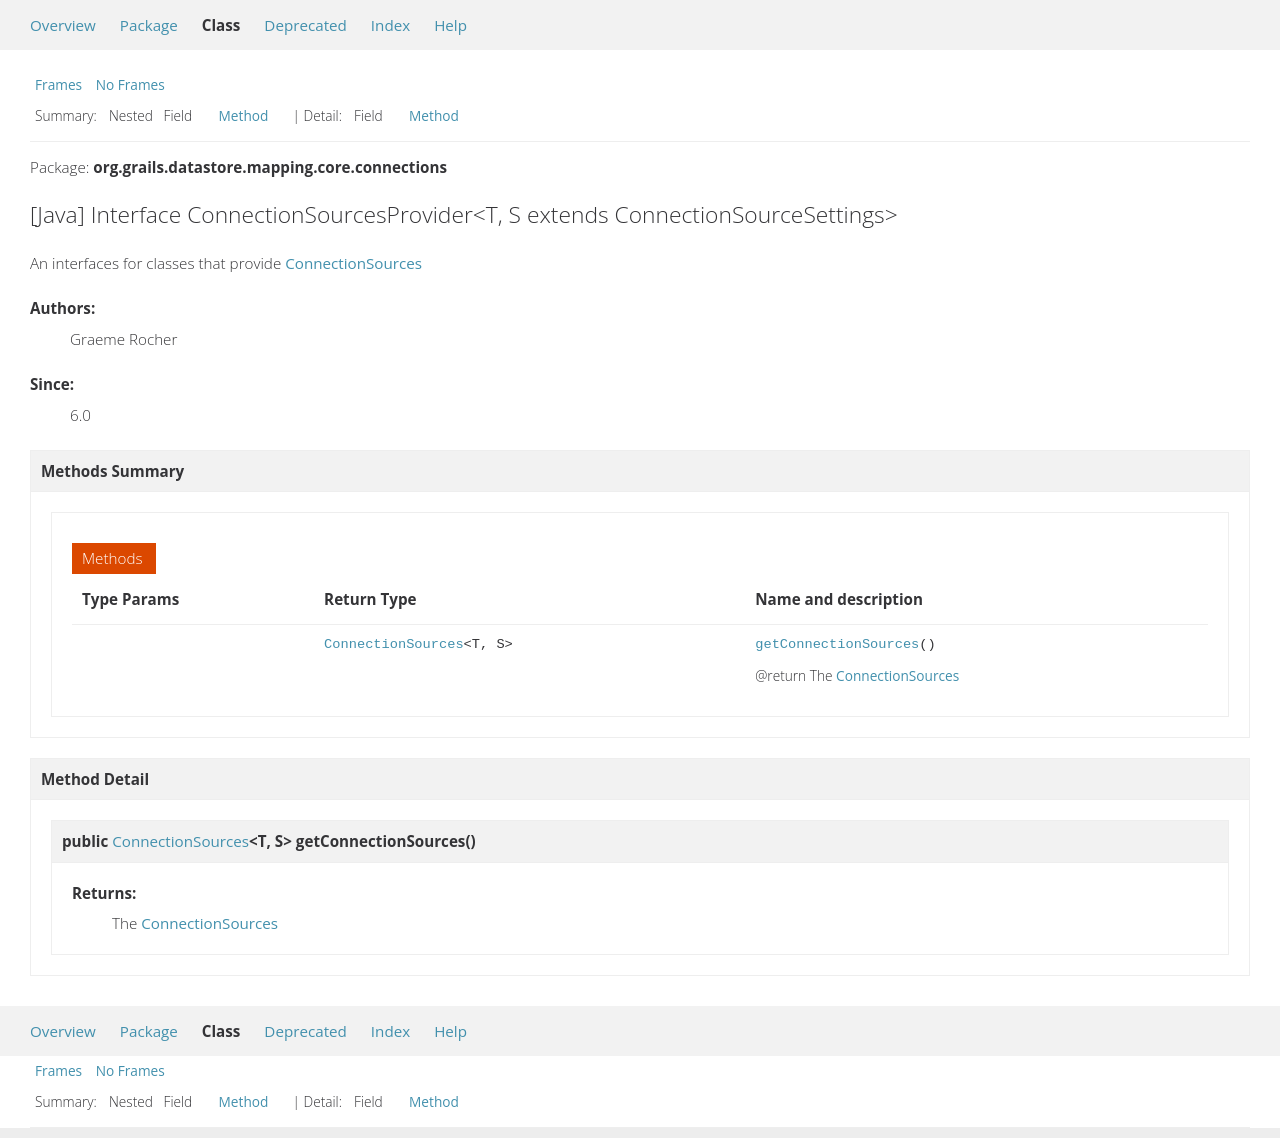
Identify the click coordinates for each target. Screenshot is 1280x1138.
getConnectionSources (837, 644)
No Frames (130, 84)
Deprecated (305, 25)
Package (149, 25)
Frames (58, 84)
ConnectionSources (353, 263)
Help (450, 25)
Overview (63, 25)
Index (390, 25)
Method (244, 115)
